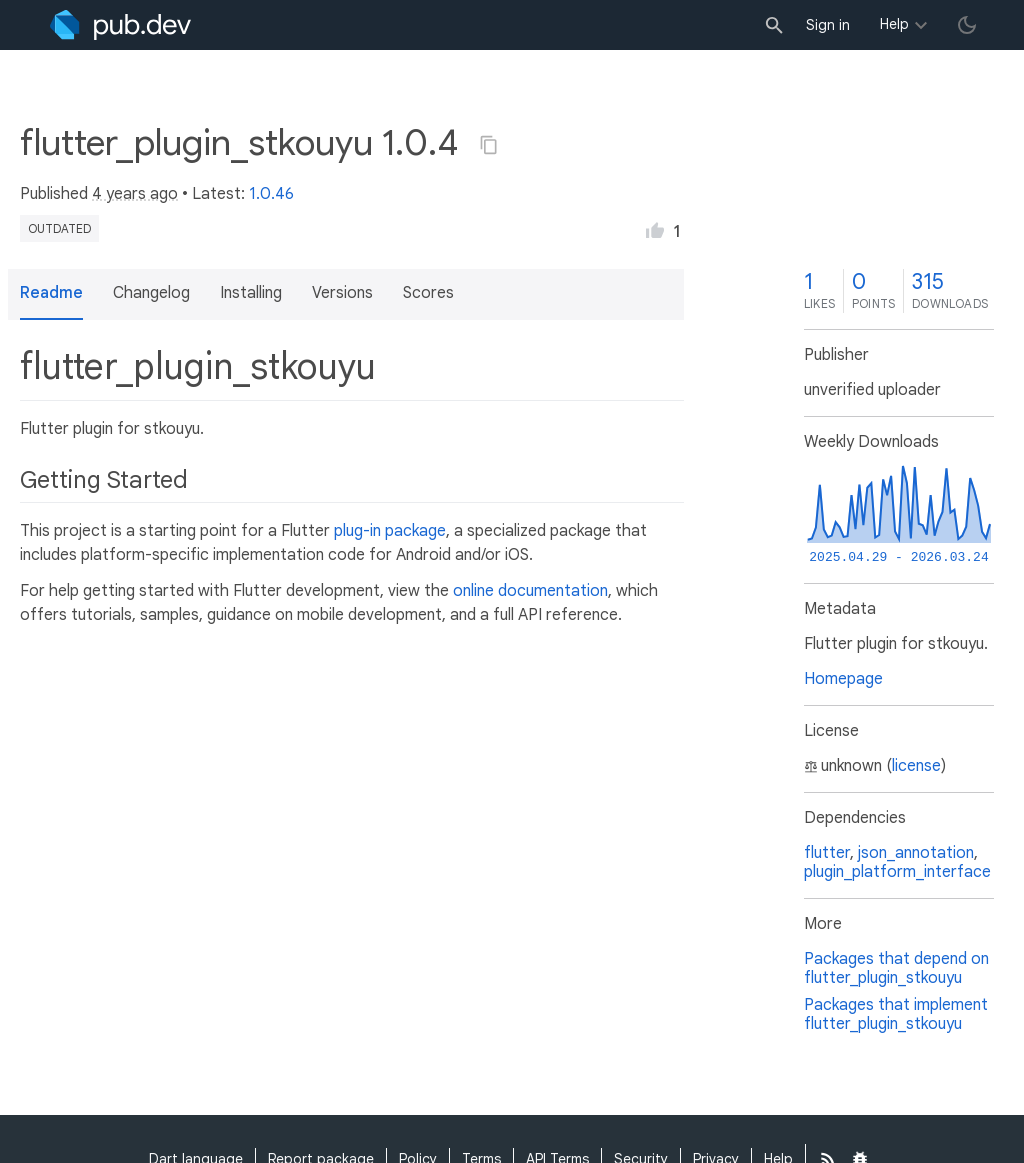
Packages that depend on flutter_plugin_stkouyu (896, 968)
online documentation (530, 591)
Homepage (843, 679)
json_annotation (916, 853)
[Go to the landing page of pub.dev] (120, 25)
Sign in (828, 25)
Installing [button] (251, 293)
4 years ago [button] (135, 194)
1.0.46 (271, 194)
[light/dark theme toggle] (967, 25)
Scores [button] (428, 293)
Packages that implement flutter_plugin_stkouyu (896, 1014)
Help (894, 24)
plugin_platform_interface (897, 872)
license (916, 766)
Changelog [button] (151, 293)
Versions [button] (342, 293)
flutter (827, 853)
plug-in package (390, 531)
